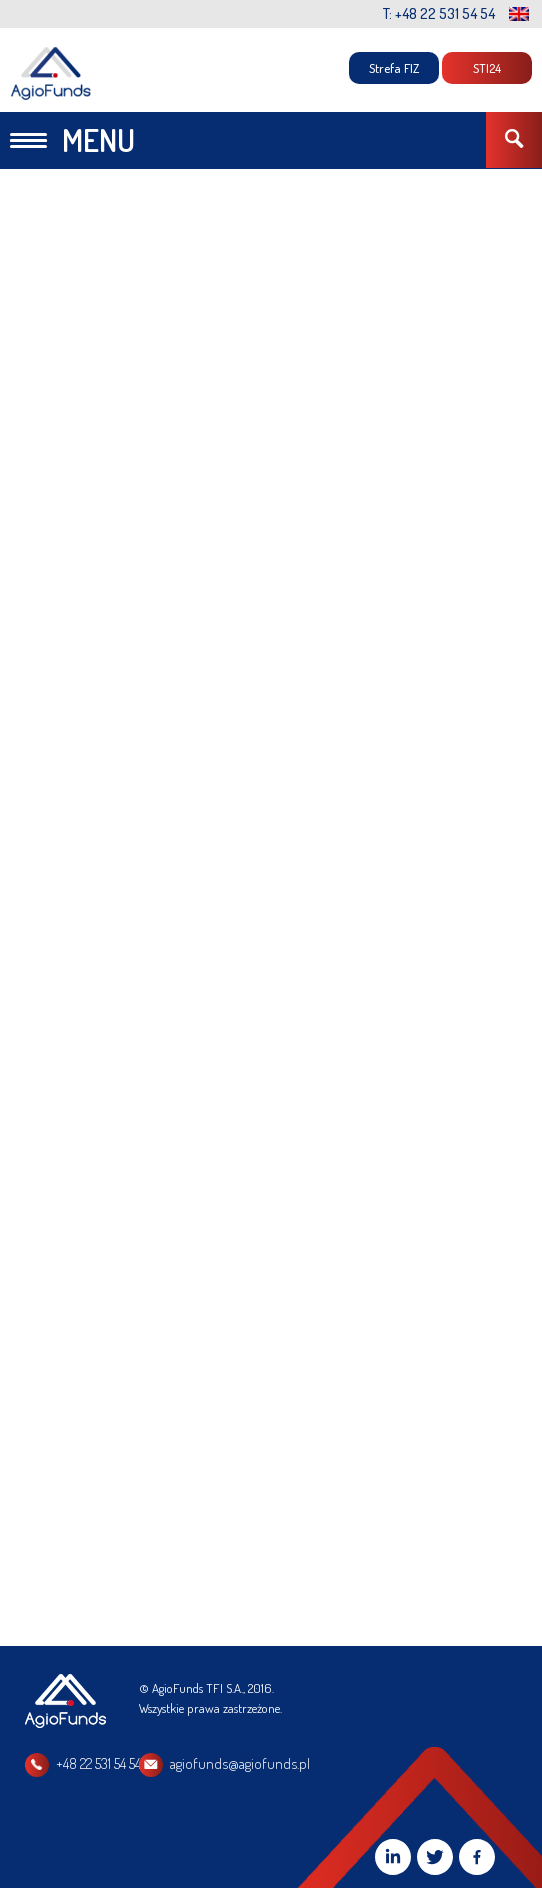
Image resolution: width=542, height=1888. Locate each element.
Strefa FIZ (394, 68)
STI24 (487, 68)
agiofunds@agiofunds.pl (240, 1763)
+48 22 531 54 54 (98, 1763)
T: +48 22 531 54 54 (439, 13)
